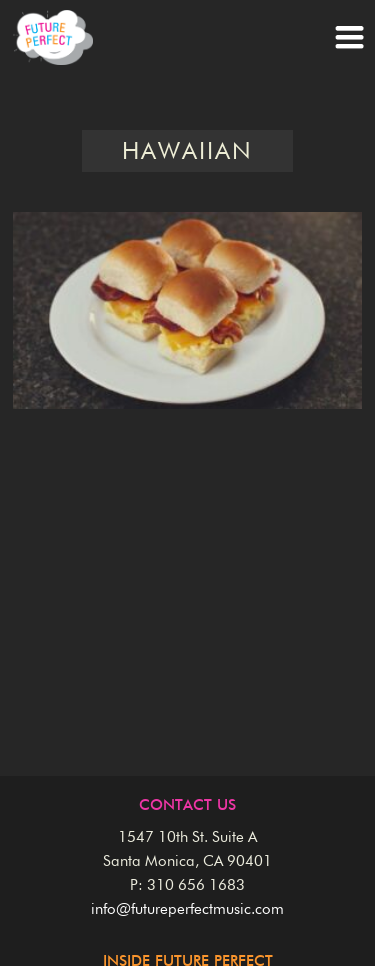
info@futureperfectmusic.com (187, 909)
